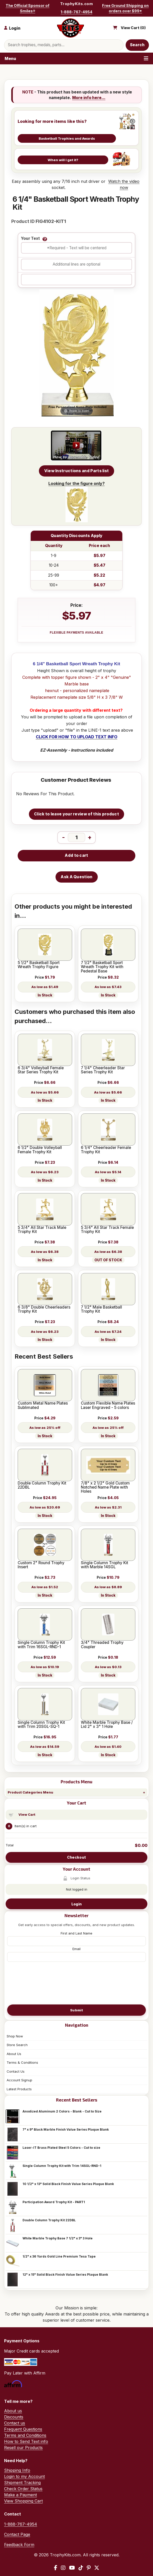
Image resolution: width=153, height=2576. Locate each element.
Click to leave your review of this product (76, 814)
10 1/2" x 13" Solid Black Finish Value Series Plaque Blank (68, 2184)
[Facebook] (55, 2568)
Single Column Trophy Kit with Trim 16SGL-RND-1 (41, 1645)
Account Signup (19, 2080)
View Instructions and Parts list (76, 470)
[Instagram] (63, 2568)
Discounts (13, 2416)
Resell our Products (23, 2447)
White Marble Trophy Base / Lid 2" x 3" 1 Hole (107, 1724)
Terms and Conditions (25, 2435)
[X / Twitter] (96, 2568)
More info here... (88, 97)
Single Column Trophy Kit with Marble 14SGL (104, 1565)
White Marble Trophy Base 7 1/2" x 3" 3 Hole (58, 2238)
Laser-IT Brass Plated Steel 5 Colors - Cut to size (61, 2148)
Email (76, 1949)
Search (137, 44)
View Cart (26, 1814)
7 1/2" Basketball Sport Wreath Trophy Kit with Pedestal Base (102, 967)
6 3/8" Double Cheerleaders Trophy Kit (44, 1309)
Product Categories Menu (30, 1792)
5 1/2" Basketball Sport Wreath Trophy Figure (39, 965)
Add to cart (76, 855)
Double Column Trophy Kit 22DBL (49, 2220)
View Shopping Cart (23, 2500)
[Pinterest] (89, 2568)
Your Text (30, 238)
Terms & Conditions (22, 2062)
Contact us (14, 2423)
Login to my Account (24, 2476)
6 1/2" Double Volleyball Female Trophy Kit (40, 1150)
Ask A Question (76, 876)
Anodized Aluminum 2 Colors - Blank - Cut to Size (62, 2111)
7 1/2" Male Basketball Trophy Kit (101, 1309)
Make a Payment (20, 2494)
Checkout (76, 1857)
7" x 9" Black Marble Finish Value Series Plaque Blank (66, 2129)
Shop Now (15, 2036)
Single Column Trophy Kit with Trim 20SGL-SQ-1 (41, 1724)
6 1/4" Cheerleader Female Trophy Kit (106, 1150)
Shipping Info (17, 2470)
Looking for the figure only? (76, 501)
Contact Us (16, 2071)
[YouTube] (72, 2568)
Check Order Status (23, 2488)
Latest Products (19, 2089)
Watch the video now (123, 184)
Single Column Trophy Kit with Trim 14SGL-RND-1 (62, 2166)
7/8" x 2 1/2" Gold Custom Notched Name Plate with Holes (105, 1487)
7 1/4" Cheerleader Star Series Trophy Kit (103, 1070)
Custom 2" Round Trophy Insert (41, 1565)
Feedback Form (19, 2544)
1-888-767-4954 (76, 12)
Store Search (17, 2045)
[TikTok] (81, 2568)
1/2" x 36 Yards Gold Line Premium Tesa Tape (59, 2256)
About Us (14, 2054)
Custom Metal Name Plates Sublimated (43, 1405)
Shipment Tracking (22, 2482)
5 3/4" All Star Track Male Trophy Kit (42, 1230)
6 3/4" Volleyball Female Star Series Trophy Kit (41, 1070)
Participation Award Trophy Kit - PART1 (54, 2202)
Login (76, 1904)
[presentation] (76, 1982)
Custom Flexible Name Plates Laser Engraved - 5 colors (108, 1405)
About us (13, 2410)
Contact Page (17, 2534)
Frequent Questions (23, 2429)
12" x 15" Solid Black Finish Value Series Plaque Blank (65, 2274)
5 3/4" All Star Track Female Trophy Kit (107, 1230)
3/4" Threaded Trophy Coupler (102, 1645)
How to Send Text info (26, 2441)
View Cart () (133, 28)
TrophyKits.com (76, 4)
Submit (76, 2010)
